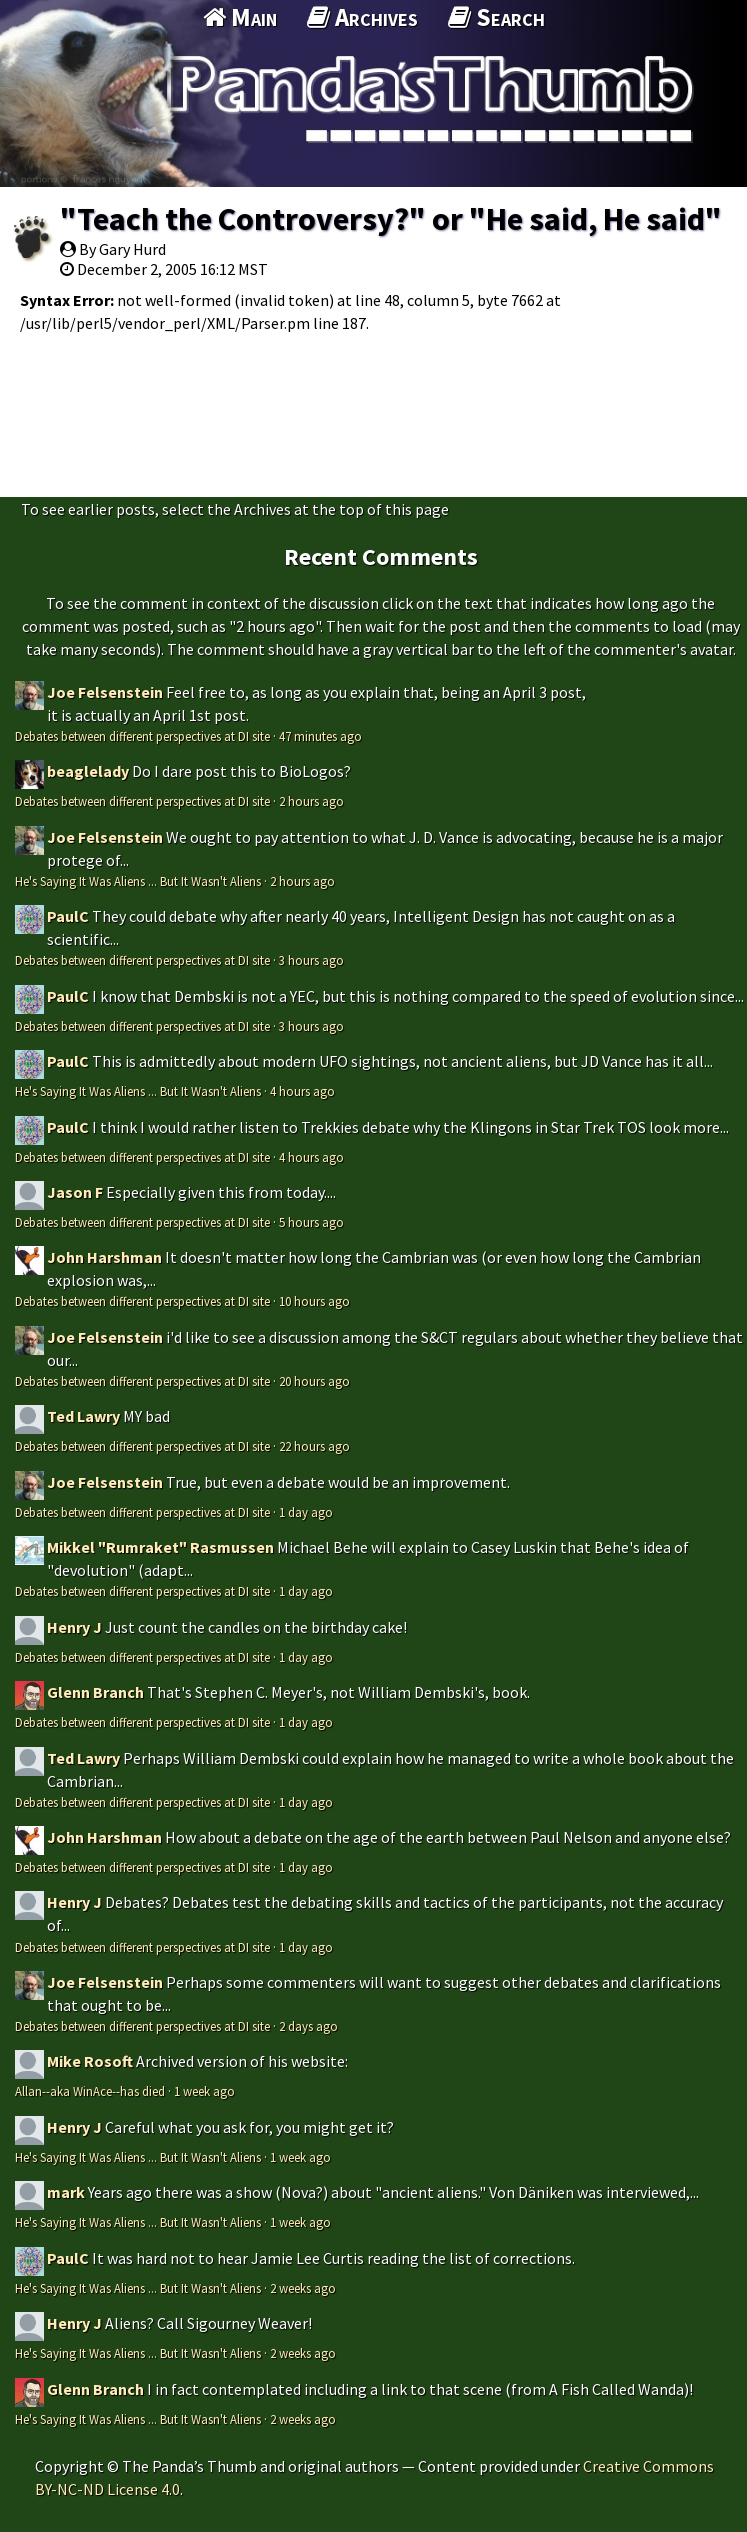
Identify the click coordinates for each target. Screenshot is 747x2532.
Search (496, 17)
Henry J (74, 1627)
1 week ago (204, 2091)
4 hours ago (302, 1091)
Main (240, 17)
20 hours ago (314, 1381)
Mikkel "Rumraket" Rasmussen (160, 1547)
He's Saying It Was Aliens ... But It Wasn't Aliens (138, 881)
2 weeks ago (303, 2288)
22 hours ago (314, 1446)
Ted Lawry (83, 1416)
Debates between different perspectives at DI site (142, 736)
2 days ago (308, 2026)
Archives (362, 17)
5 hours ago (311, 1222)
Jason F (75, 1192)
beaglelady (88, 771)
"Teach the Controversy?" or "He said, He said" (391, 219)
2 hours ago (311, 801)
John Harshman (104, 1257)
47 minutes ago (320, 736)
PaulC (68, 916)
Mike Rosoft (90, 2061)
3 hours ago (311, 960)
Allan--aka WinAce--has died (90, 2091)
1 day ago (306, 1512)
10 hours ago (314, 1301)
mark (66, 2192)
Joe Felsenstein (105, 692)
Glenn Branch (95, 1692)
